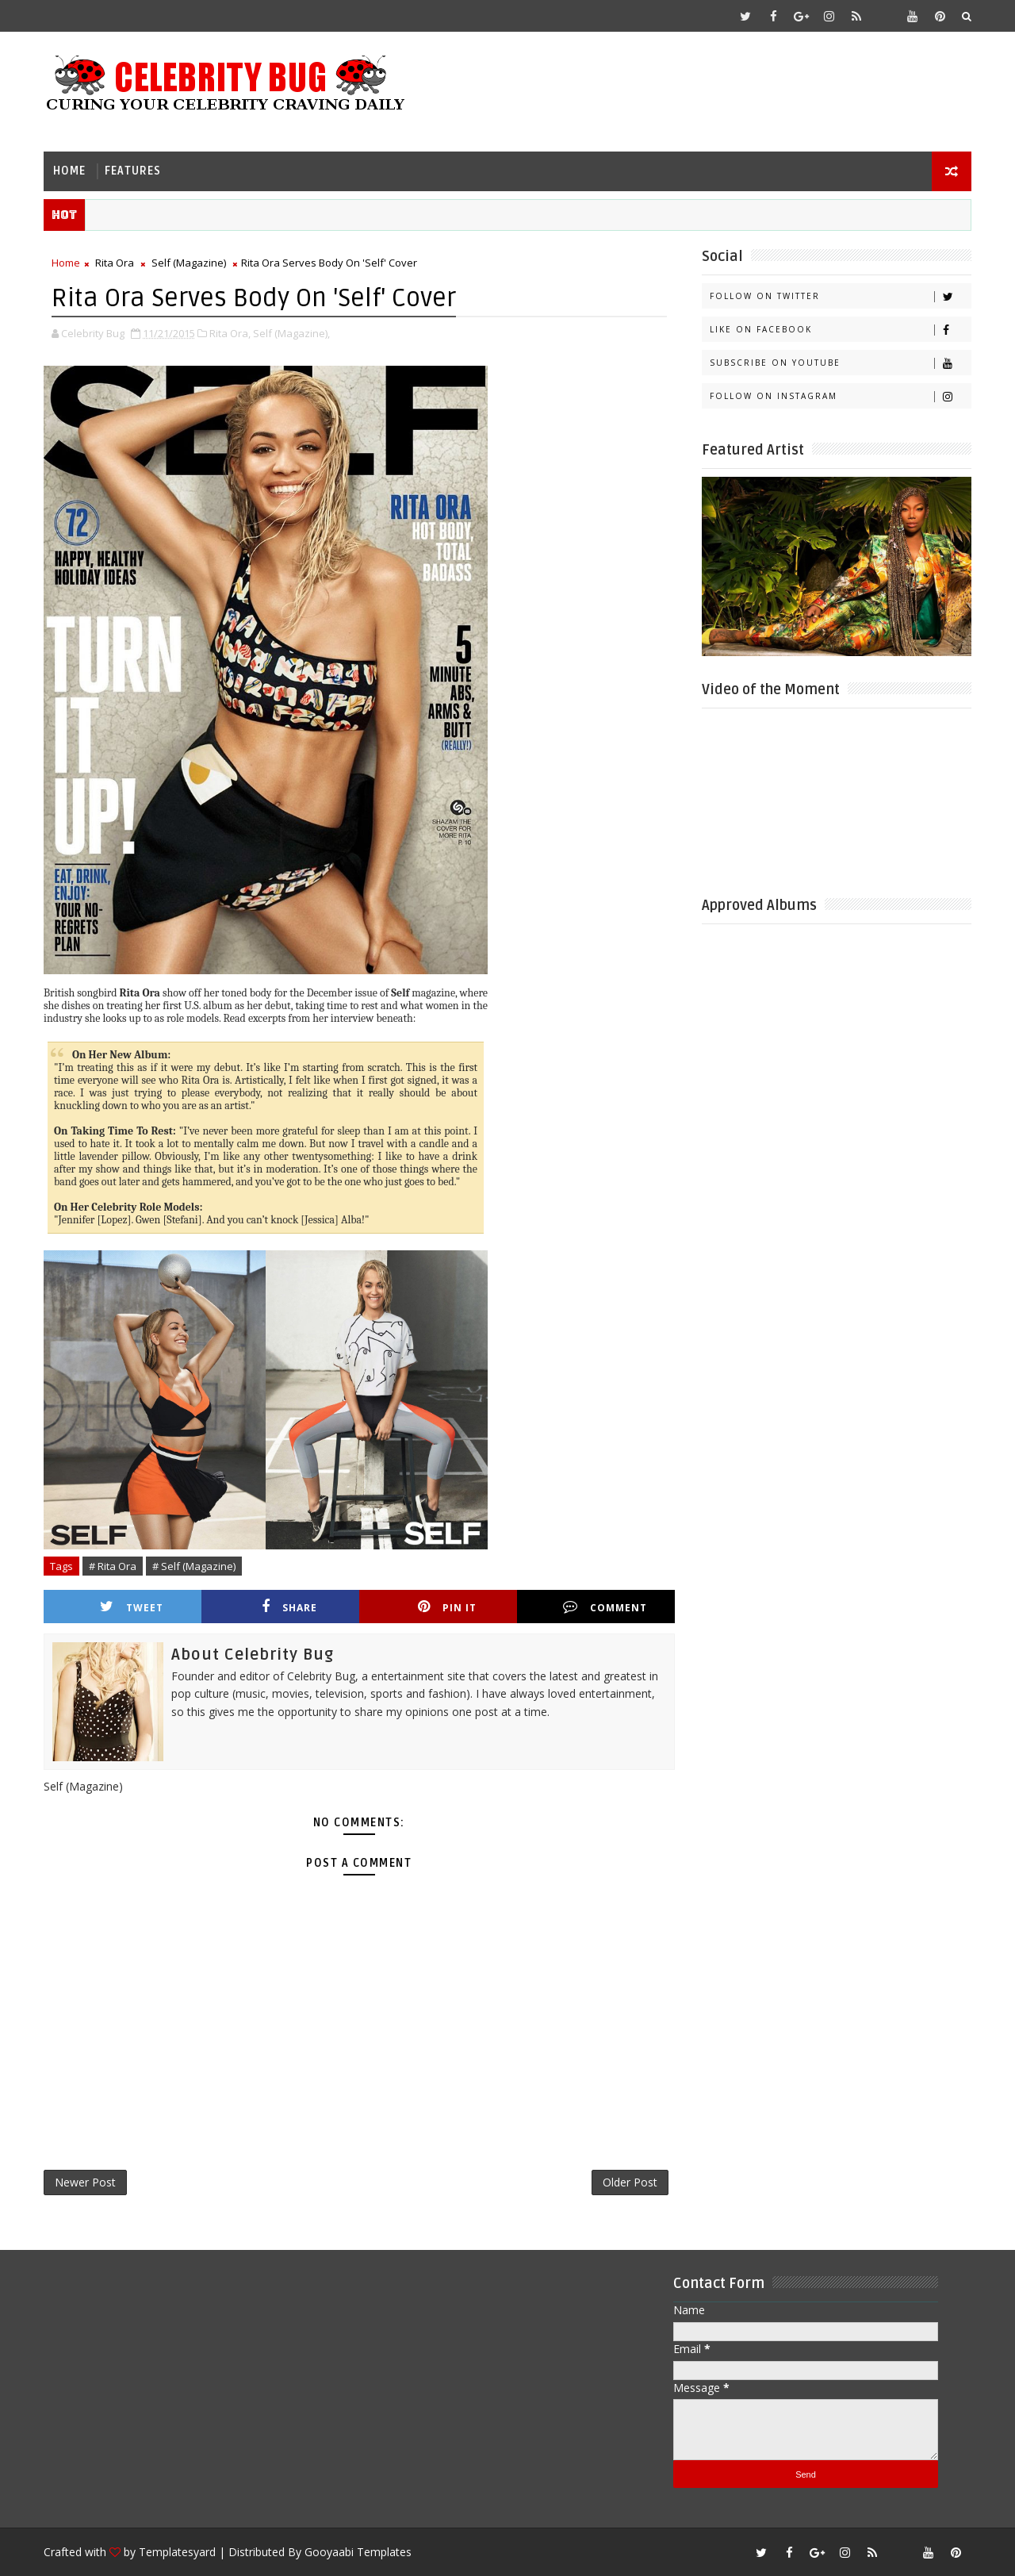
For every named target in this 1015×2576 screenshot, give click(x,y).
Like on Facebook (840, 330)
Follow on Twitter (840, 296)
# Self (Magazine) (194, 1566)
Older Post (630, 2182)
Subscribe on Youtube (840, 363)
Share (289, 1606)
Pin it (447, 1606)
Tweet (131, 1606)
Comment (605, 1606)
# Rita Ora (112, 1566)
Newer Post (85, 2182)
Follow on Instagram (840, 396)
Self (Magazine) (188, 262)
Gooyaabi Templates (358, 2551)
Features (133, 171)
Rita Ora (114, 262)
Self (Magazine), (291, 333)
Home (69, 171)
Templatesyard (177, 2551)
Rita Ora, (230, 333)
